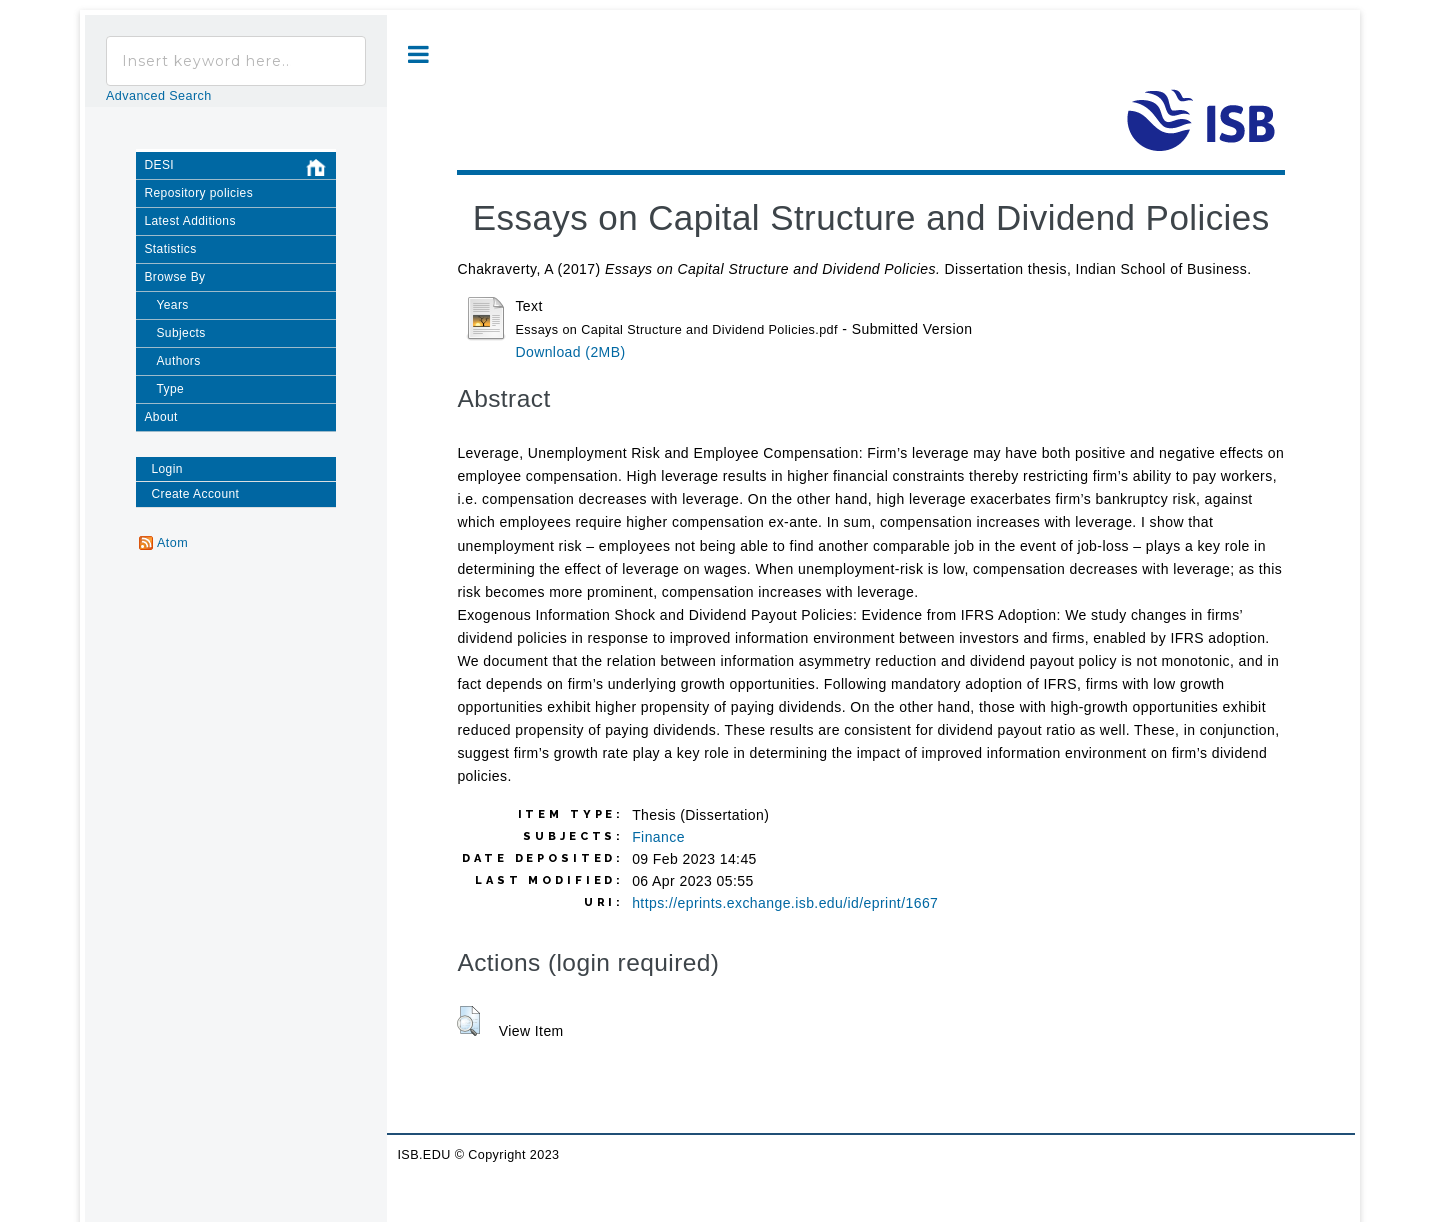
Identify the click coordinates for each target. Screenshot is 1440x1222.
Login (166, 469)
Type (170, 389)
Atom (172, 543)
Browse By (174, 277)
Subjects (180, 333)
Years (172, 305)
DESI (240, 168)
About (160, 417)
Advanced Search (159, 96)
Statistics (170, 249)
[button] (468, 1021)
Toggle (418, 54)
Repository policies (198, 193)
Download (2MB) (570, 352)
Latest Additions (189, 221)
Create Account (195, 494)
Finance (658, 837)
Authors (178, 361)
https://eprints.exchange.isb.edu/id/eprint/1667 (785, 903)
